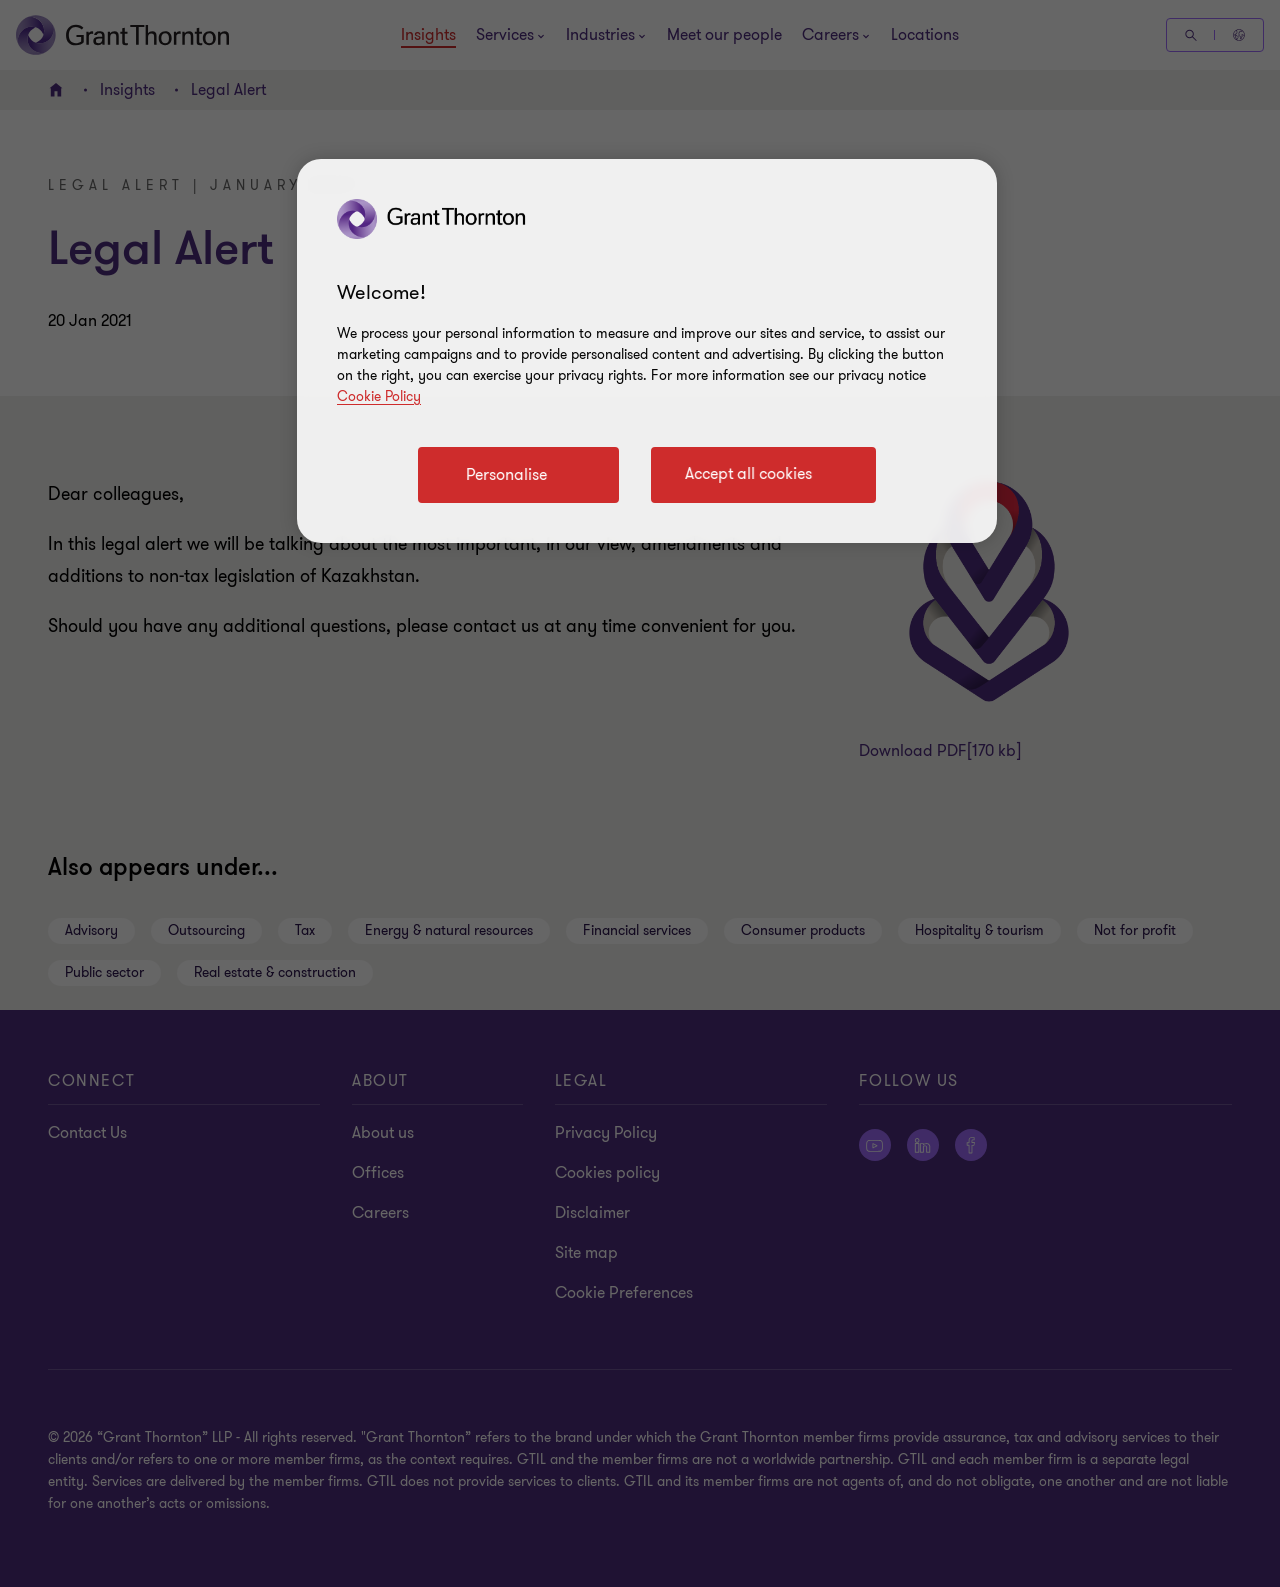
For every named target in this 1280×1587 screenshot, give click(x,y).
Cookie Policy (379, 396)
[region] (647, 351)
